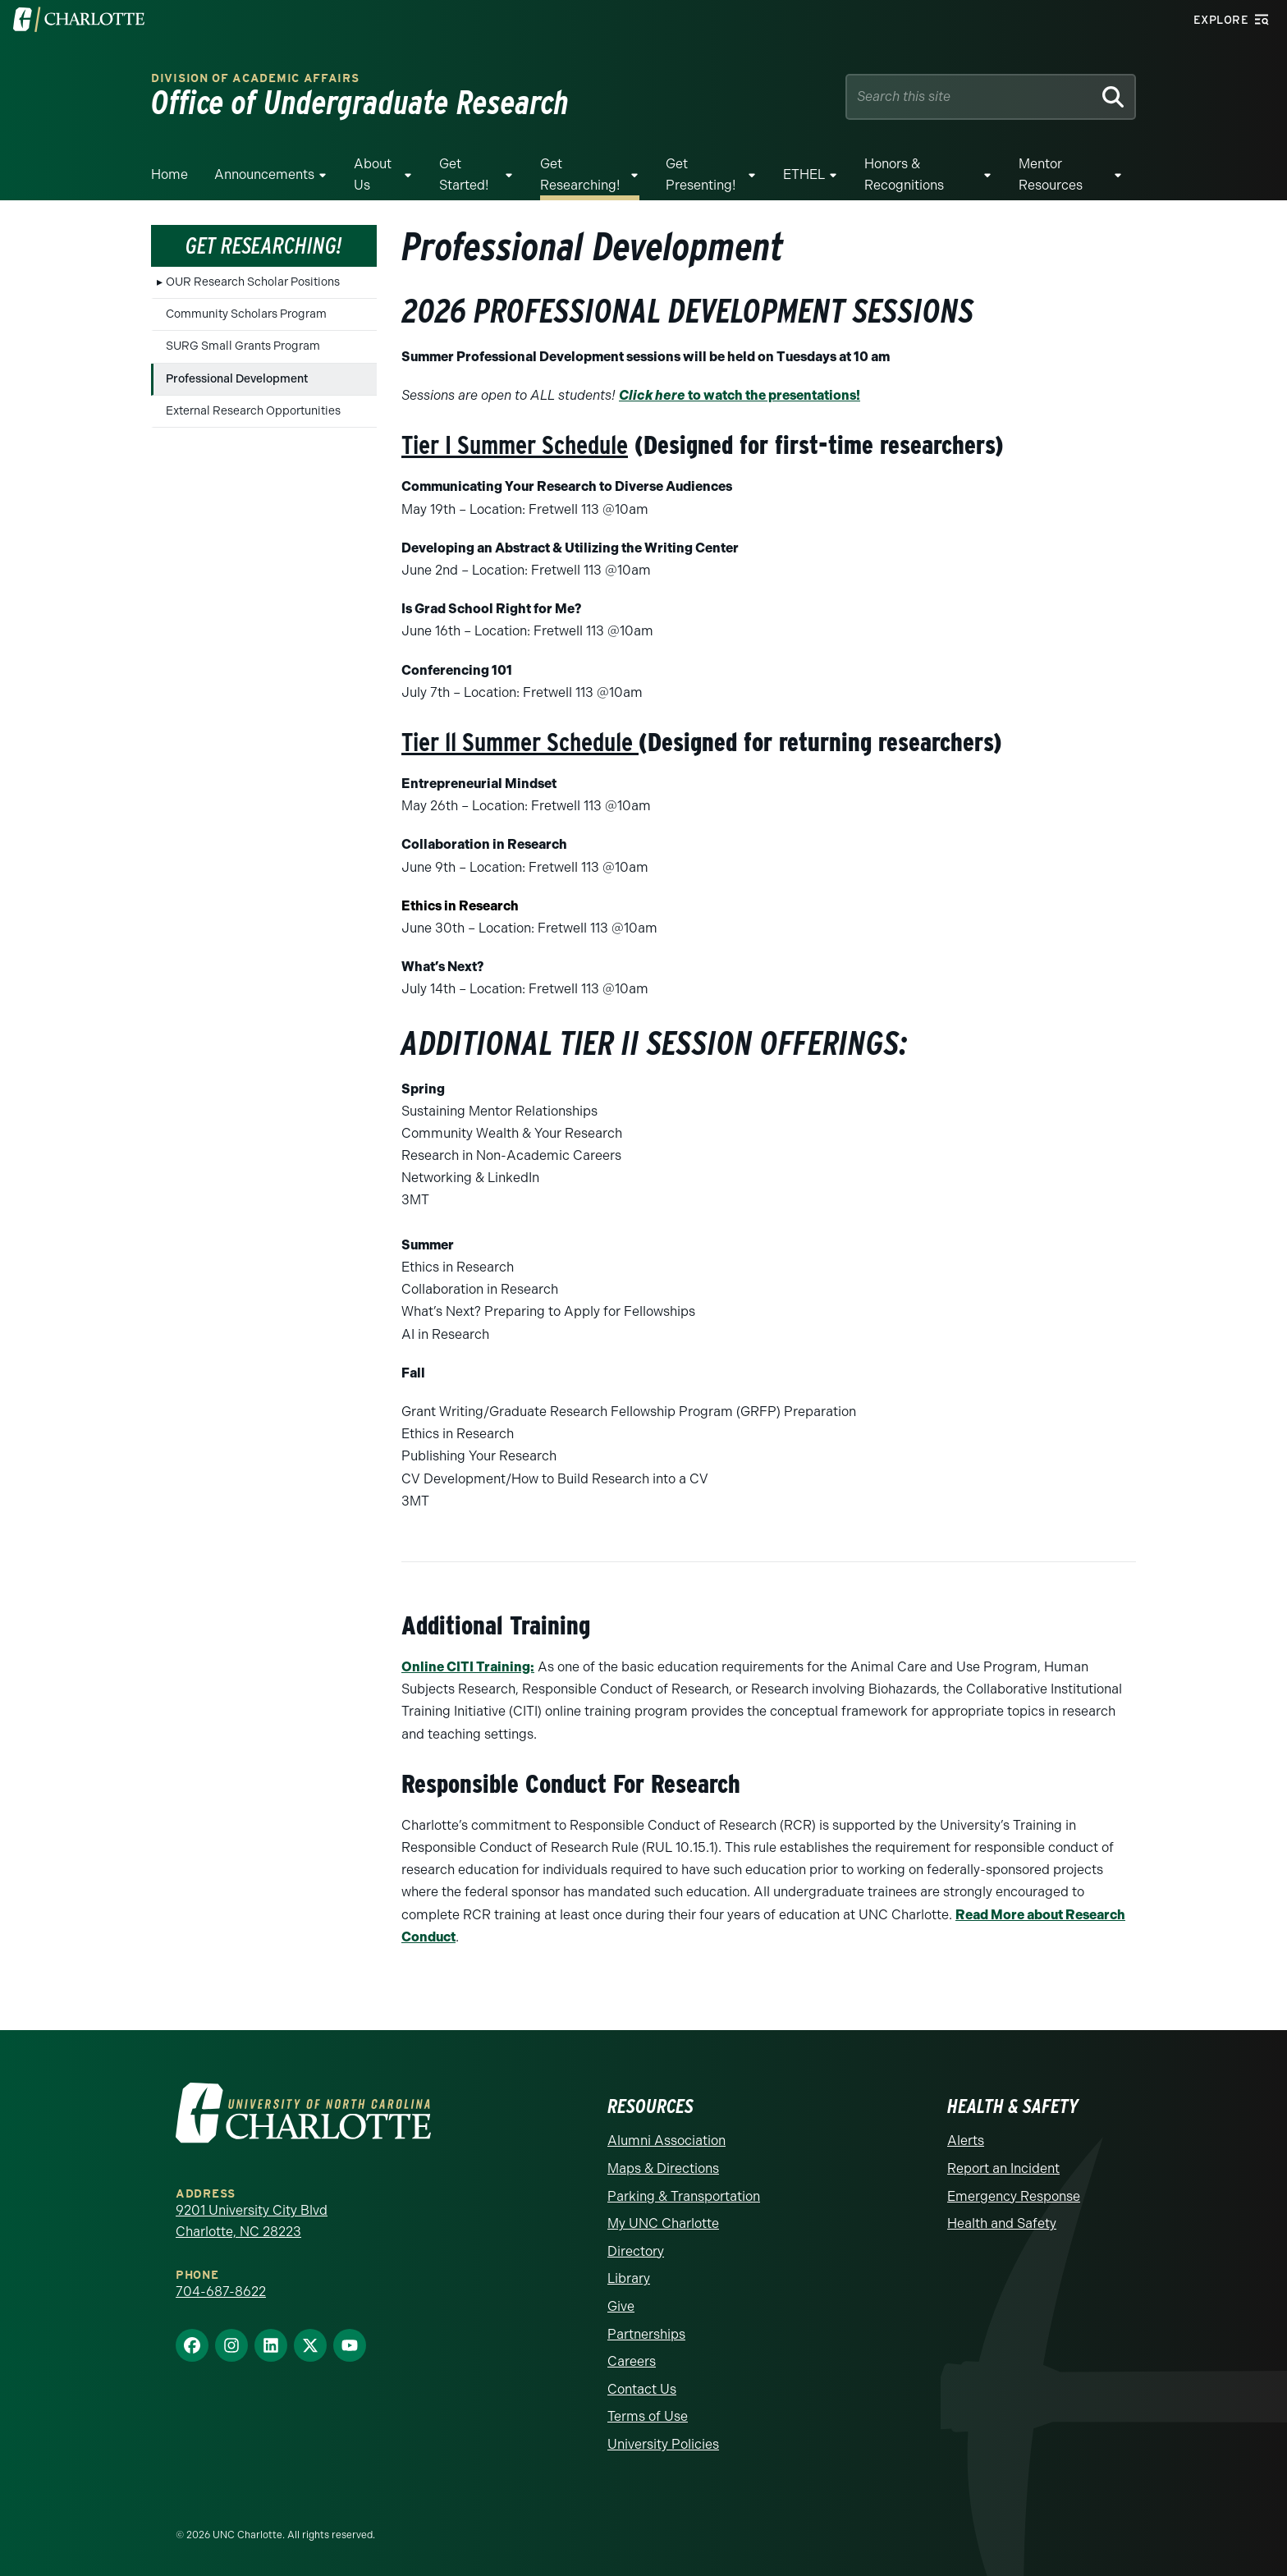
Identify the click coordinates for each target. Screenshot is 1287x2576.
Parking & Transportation (683, 2196)
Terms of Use (647, 2416)
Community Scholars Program (246, 314)
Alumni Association (666, 2140)
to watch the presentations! (739, 395)
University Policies (663, 2444)
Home (169, 174)
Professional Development (237, 379)
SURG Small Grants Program (243, 346)
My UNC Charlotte (663, 2223)
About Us (373, 174)
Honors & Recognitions (904, 174)
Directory (635, 2251)
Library (628, 2278)
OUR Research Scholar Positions (253, 282)
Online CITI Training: (467, 1667)
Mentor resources (1051, 174)
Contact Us (641, 2389)
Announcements (264, 174)
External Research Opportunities (253, 411)
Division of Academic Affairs (255, 78)
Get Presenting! (700, 174)
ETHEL (804, 174)
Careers (631, 2361)
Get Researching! (580, 174)
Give (620, 2306)
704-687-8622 (221, 2291)
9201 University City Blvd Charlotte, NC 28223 (251, 2220)
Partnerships (646, 2334)
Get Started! (463, 174)
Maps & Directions (663, 2168)
